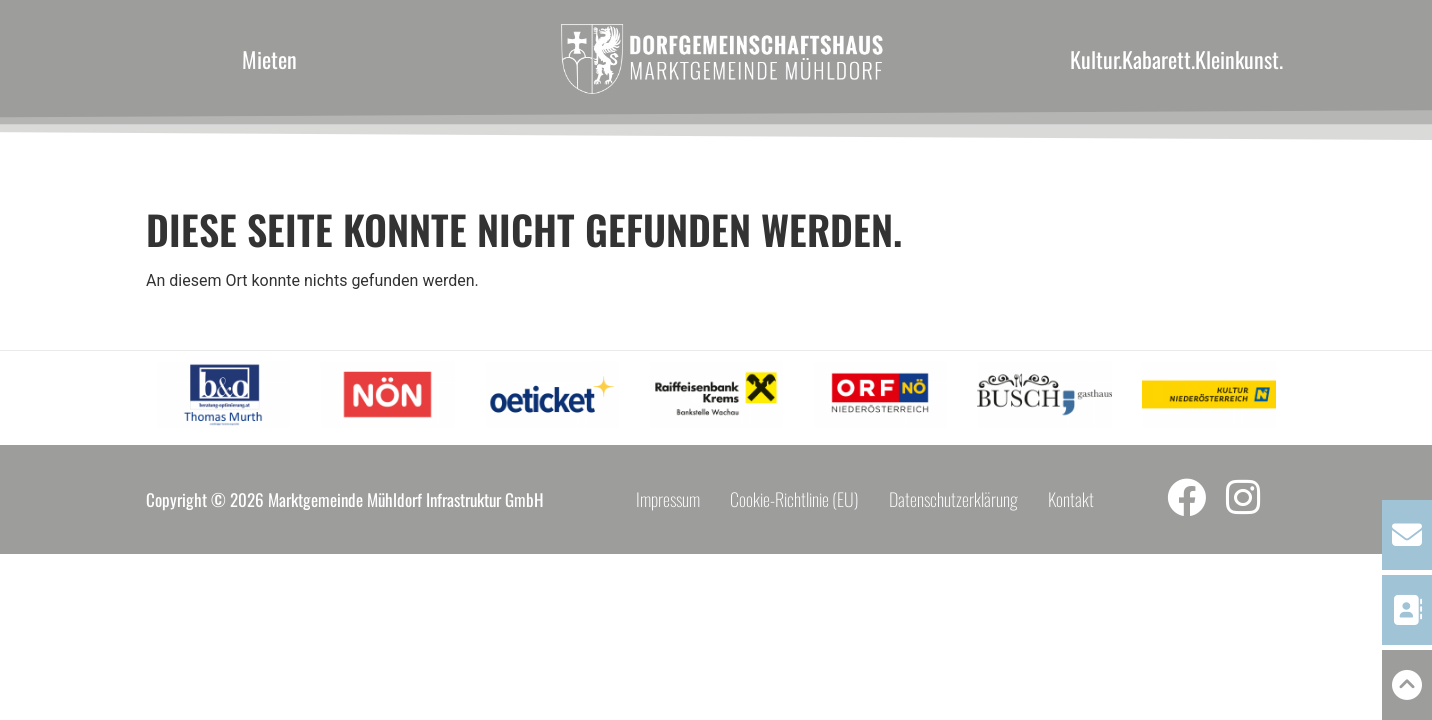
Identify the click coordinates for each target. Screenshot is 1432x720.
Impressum (668, 499)
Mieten (269, 59)
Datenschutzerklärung (953, 499)
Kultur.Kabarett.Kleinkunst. (1176, 59)
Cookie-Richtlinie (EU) (794, 499)
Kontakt (1071, 499)
